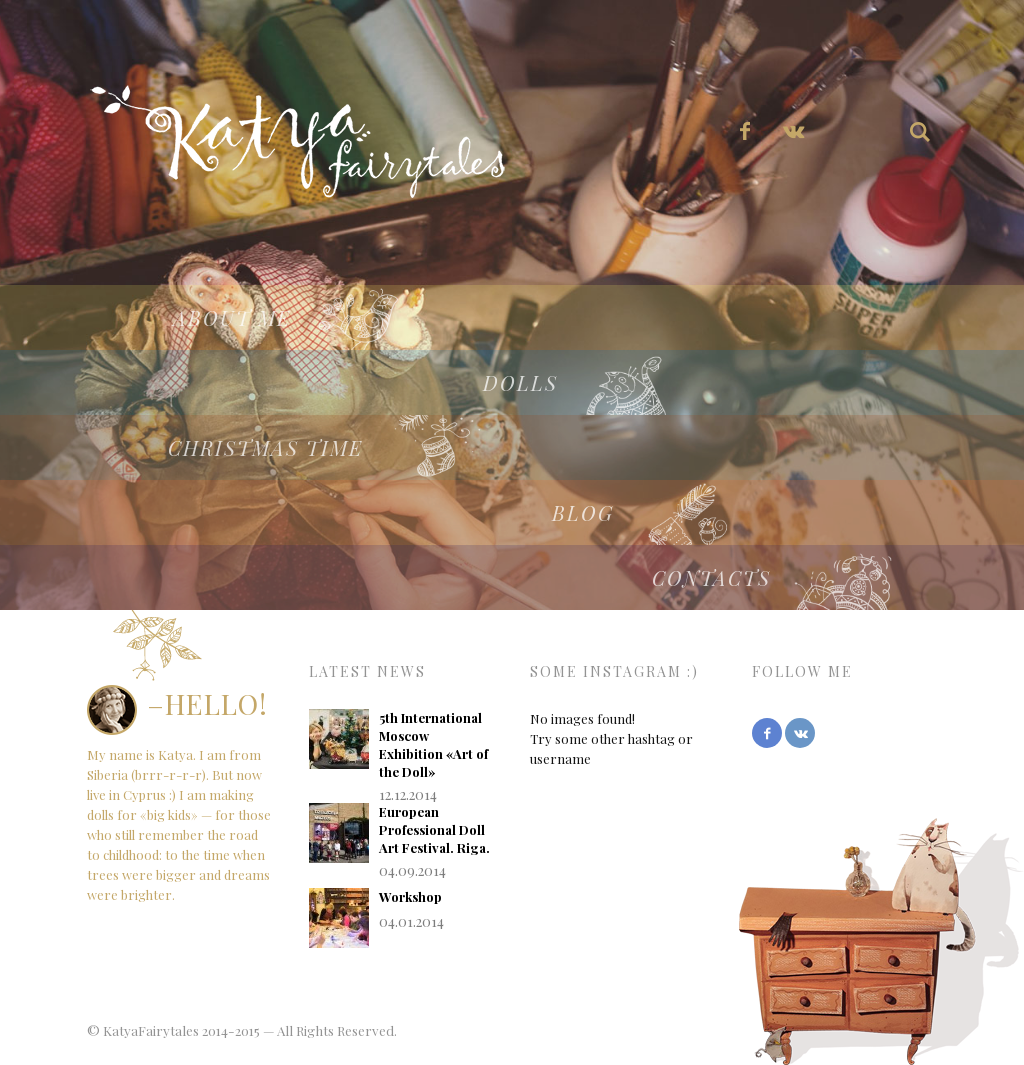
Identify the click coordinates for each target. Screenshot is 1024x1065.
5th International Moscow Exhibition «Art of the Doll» (433, 744)
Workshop (410, 896)
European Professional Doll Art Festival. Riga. (434, 829)
